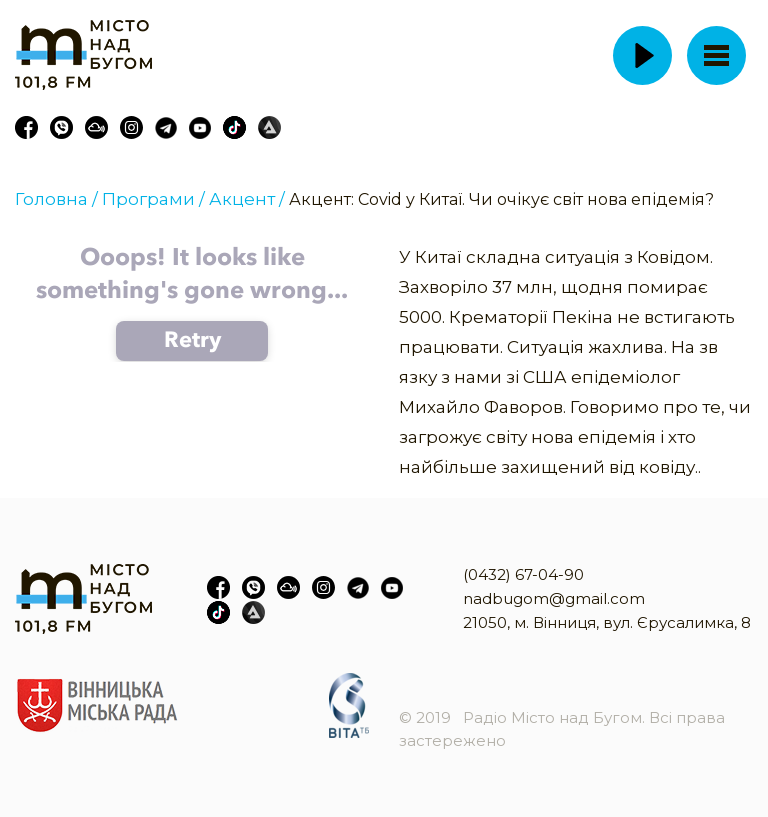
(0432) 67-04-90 (523, 574)
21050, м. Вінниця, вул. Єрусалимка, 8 (607, 622)
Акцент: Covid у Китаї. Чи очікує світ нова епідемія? (501, 199)
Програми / (153, 199)
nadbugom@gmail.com (554, 598)
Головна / (56, 199)
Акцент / (247, 199)
